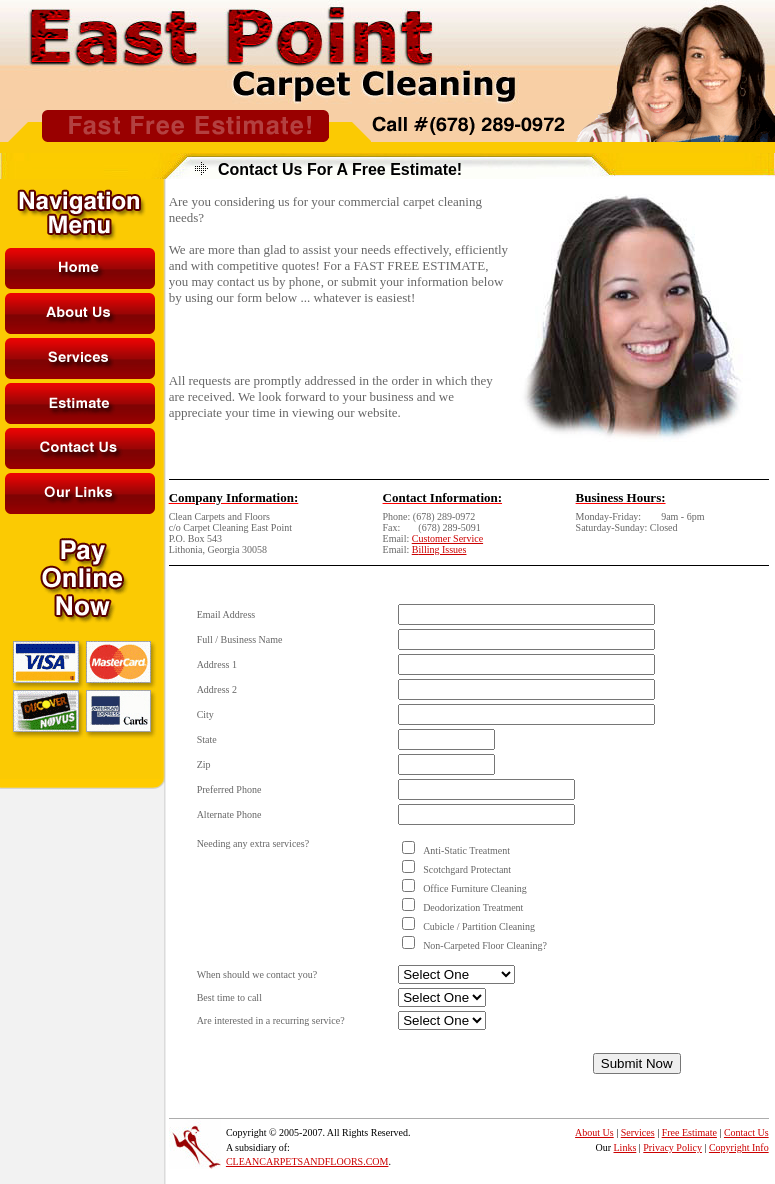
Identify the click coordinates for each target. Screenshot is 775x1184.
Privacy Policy (672, 1147)
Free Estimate (689, 1132)
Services (638, 1132)
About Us (594, 1132)
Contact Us (746, 1132)
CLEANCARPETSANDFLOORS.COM (307, 1161)
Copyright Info (739, 1147)
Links (625, 1147)
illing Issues (442, 549)
